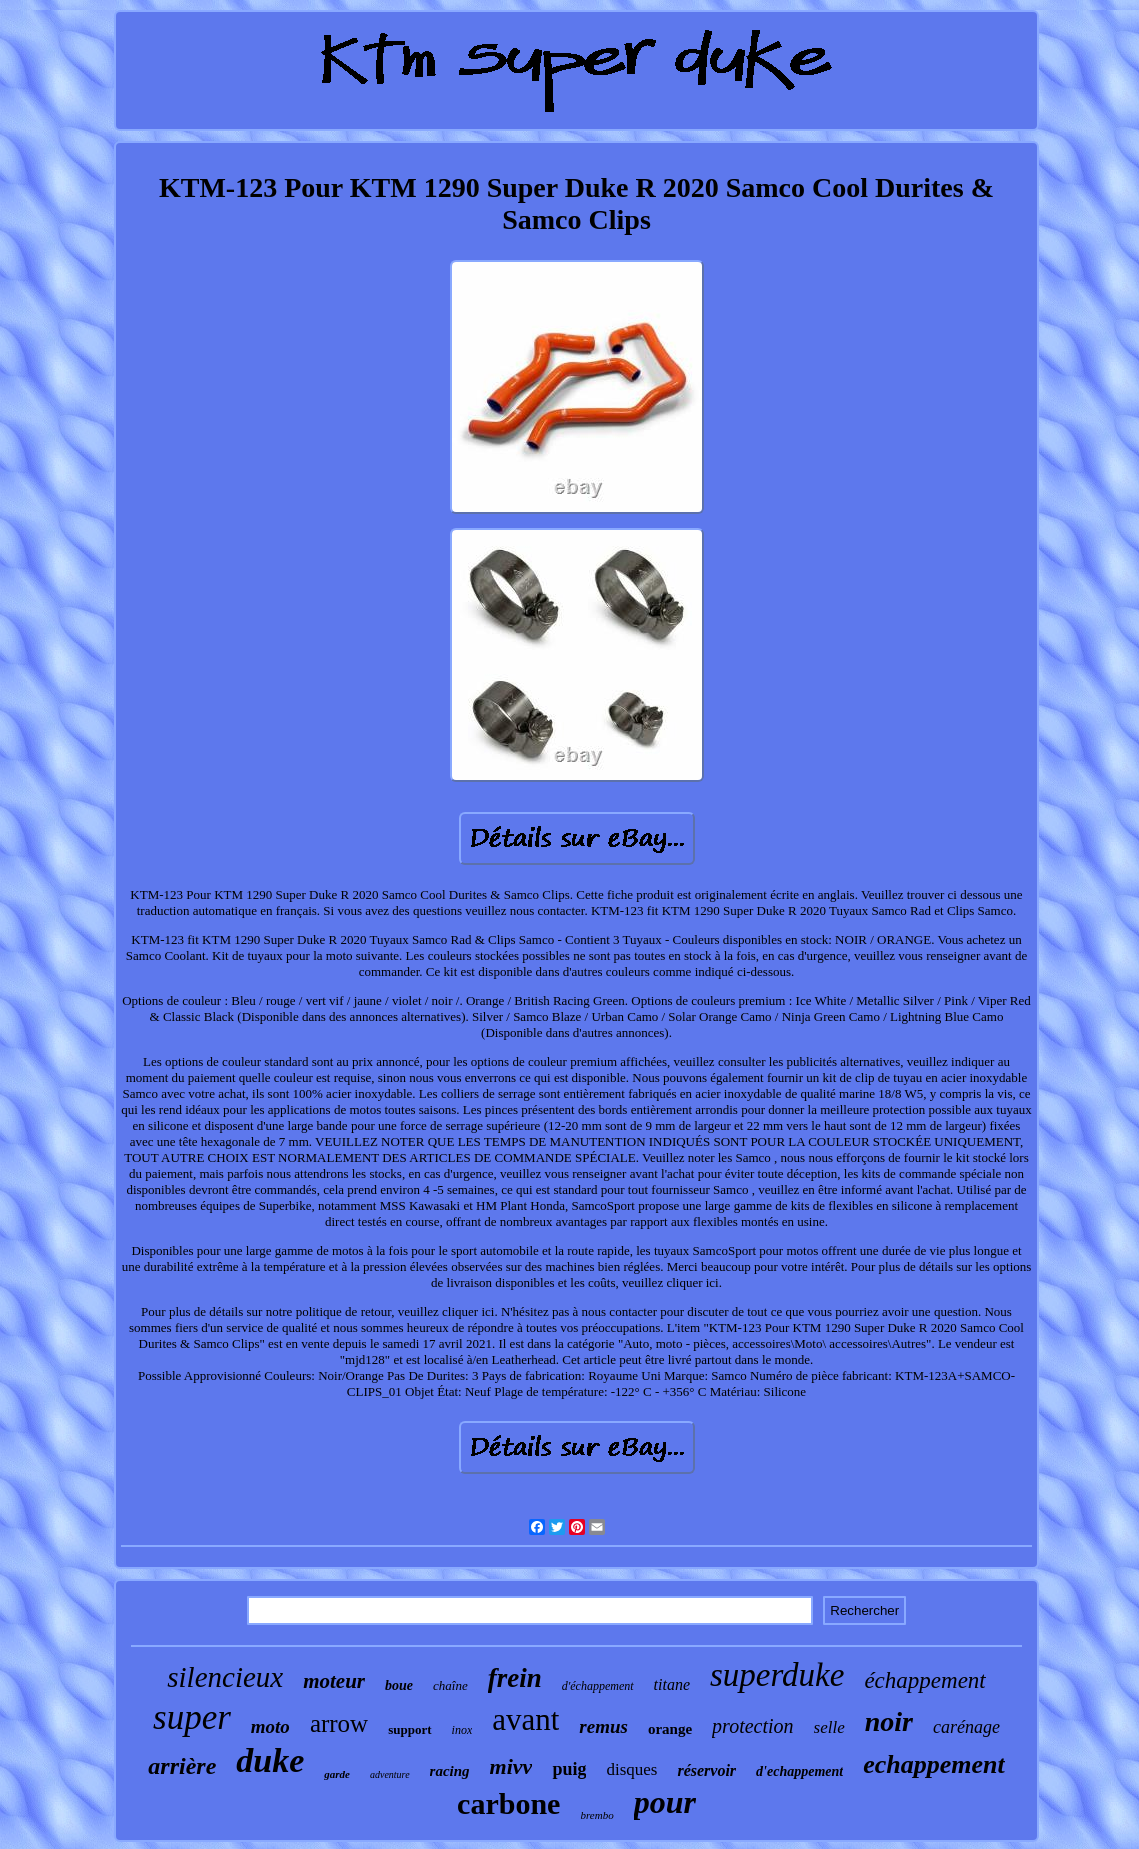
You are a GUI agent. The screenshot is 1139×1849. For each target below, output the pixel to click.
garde (337, 1774)
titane (672, 1684)
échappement (924, 1680)
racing (450, 1771)
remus (603, 1726)
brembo (596, 1815)
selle (829, 1727)
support (409, 1729)
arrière (182, 1766)
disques (631, 1769)
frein (515, 1678)
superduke (777, 1675)
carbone (508, 1803)
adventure (390, 1774)
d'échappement (598, 1686)
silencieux (225, 1677)
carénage (966, 1727)
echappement (934, 1764)
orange (670, 1729)
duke (270, 1760)
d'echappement (799, 1771)
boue (399, 1685)
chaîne (450, 1685)
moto (270, 1726)
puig (569, 1769)
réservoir (706, 1770)
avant (525, 1719)
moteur (334, 1681)
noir (889, 1721)
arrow (339, 1723)
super (192, 1717)
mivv (511, 1766)
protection (752, 1726)
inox (462, 1730)
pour (665, 1802)
